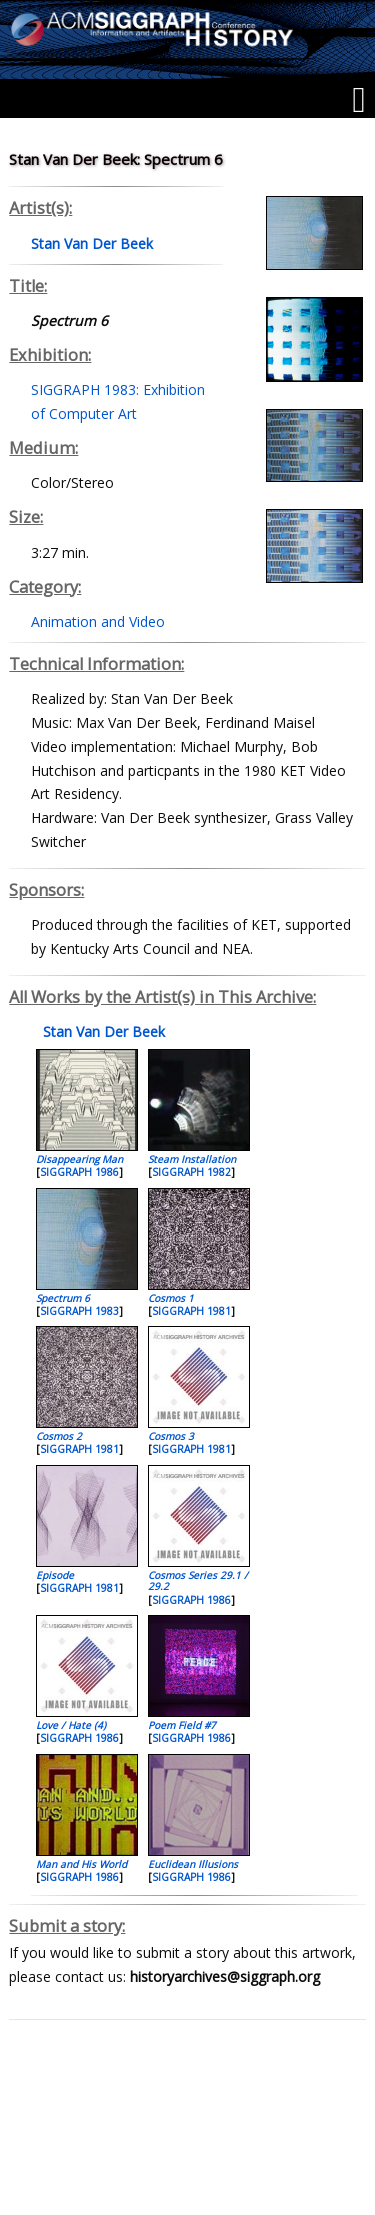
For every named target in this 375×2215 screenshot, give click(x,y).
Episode (55, 1575)
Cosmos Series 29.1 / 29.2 (198, 1580)
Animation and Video (98, 621)
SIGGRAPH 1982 (191, 1172)
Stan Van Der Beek (102, 1031)
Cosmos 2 (59, 1436)
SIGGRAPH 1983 (79, 1311)
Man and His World (81, 1864)
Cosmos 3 (171, 1436)
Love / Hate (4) (71, 1725)
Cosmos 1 (171, 1298)
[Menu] (358, 100)
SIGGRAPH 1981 (191, 1311)
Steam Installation (192, 1159)
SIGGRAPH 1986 (79, 1172)
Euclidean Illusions (193, 1864)
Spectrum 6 (63, 1298)
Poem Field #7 (182, 1725)
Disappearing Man (79, 1159)
